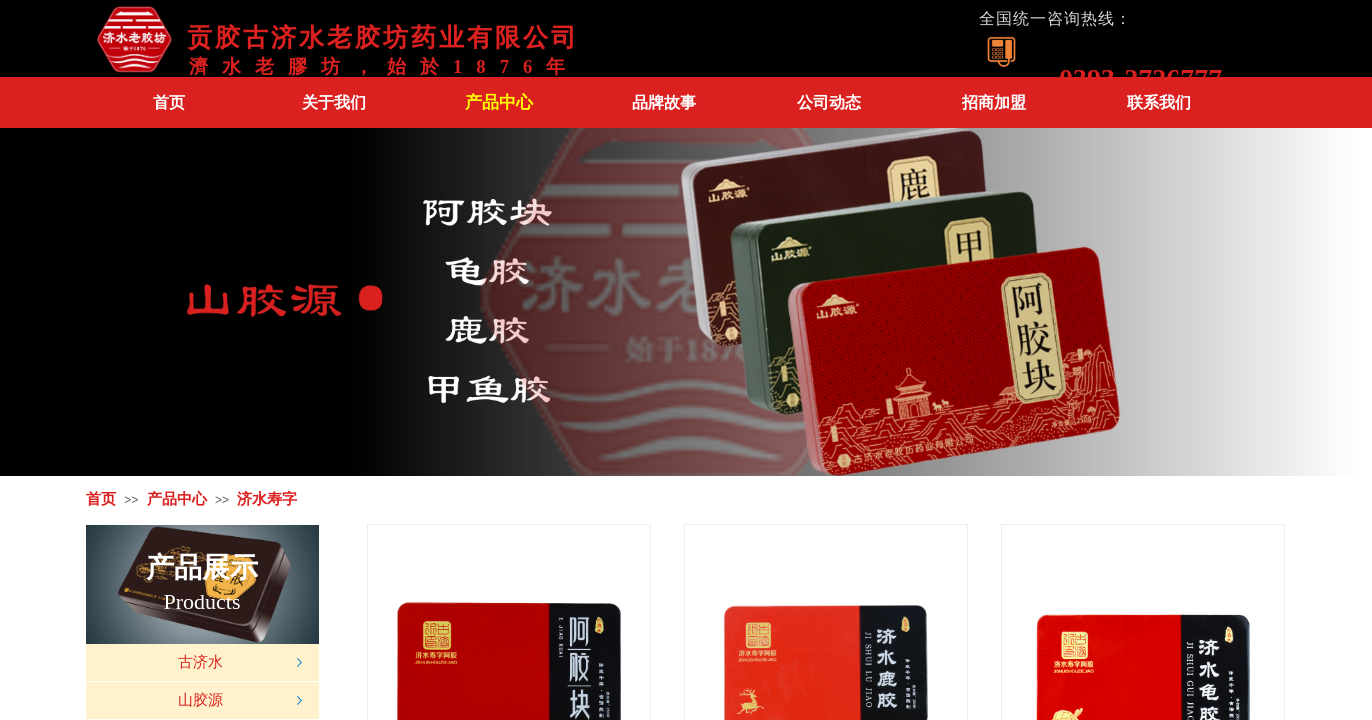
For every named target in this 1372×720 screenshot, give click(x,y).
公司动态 (829, 102)
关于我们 (334, 102)
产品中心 (499, 102)
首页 (169, 102)
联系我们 (1159, 102)
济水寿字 (267, 498)
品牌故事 (664, 102)
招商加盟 (994, 102)
